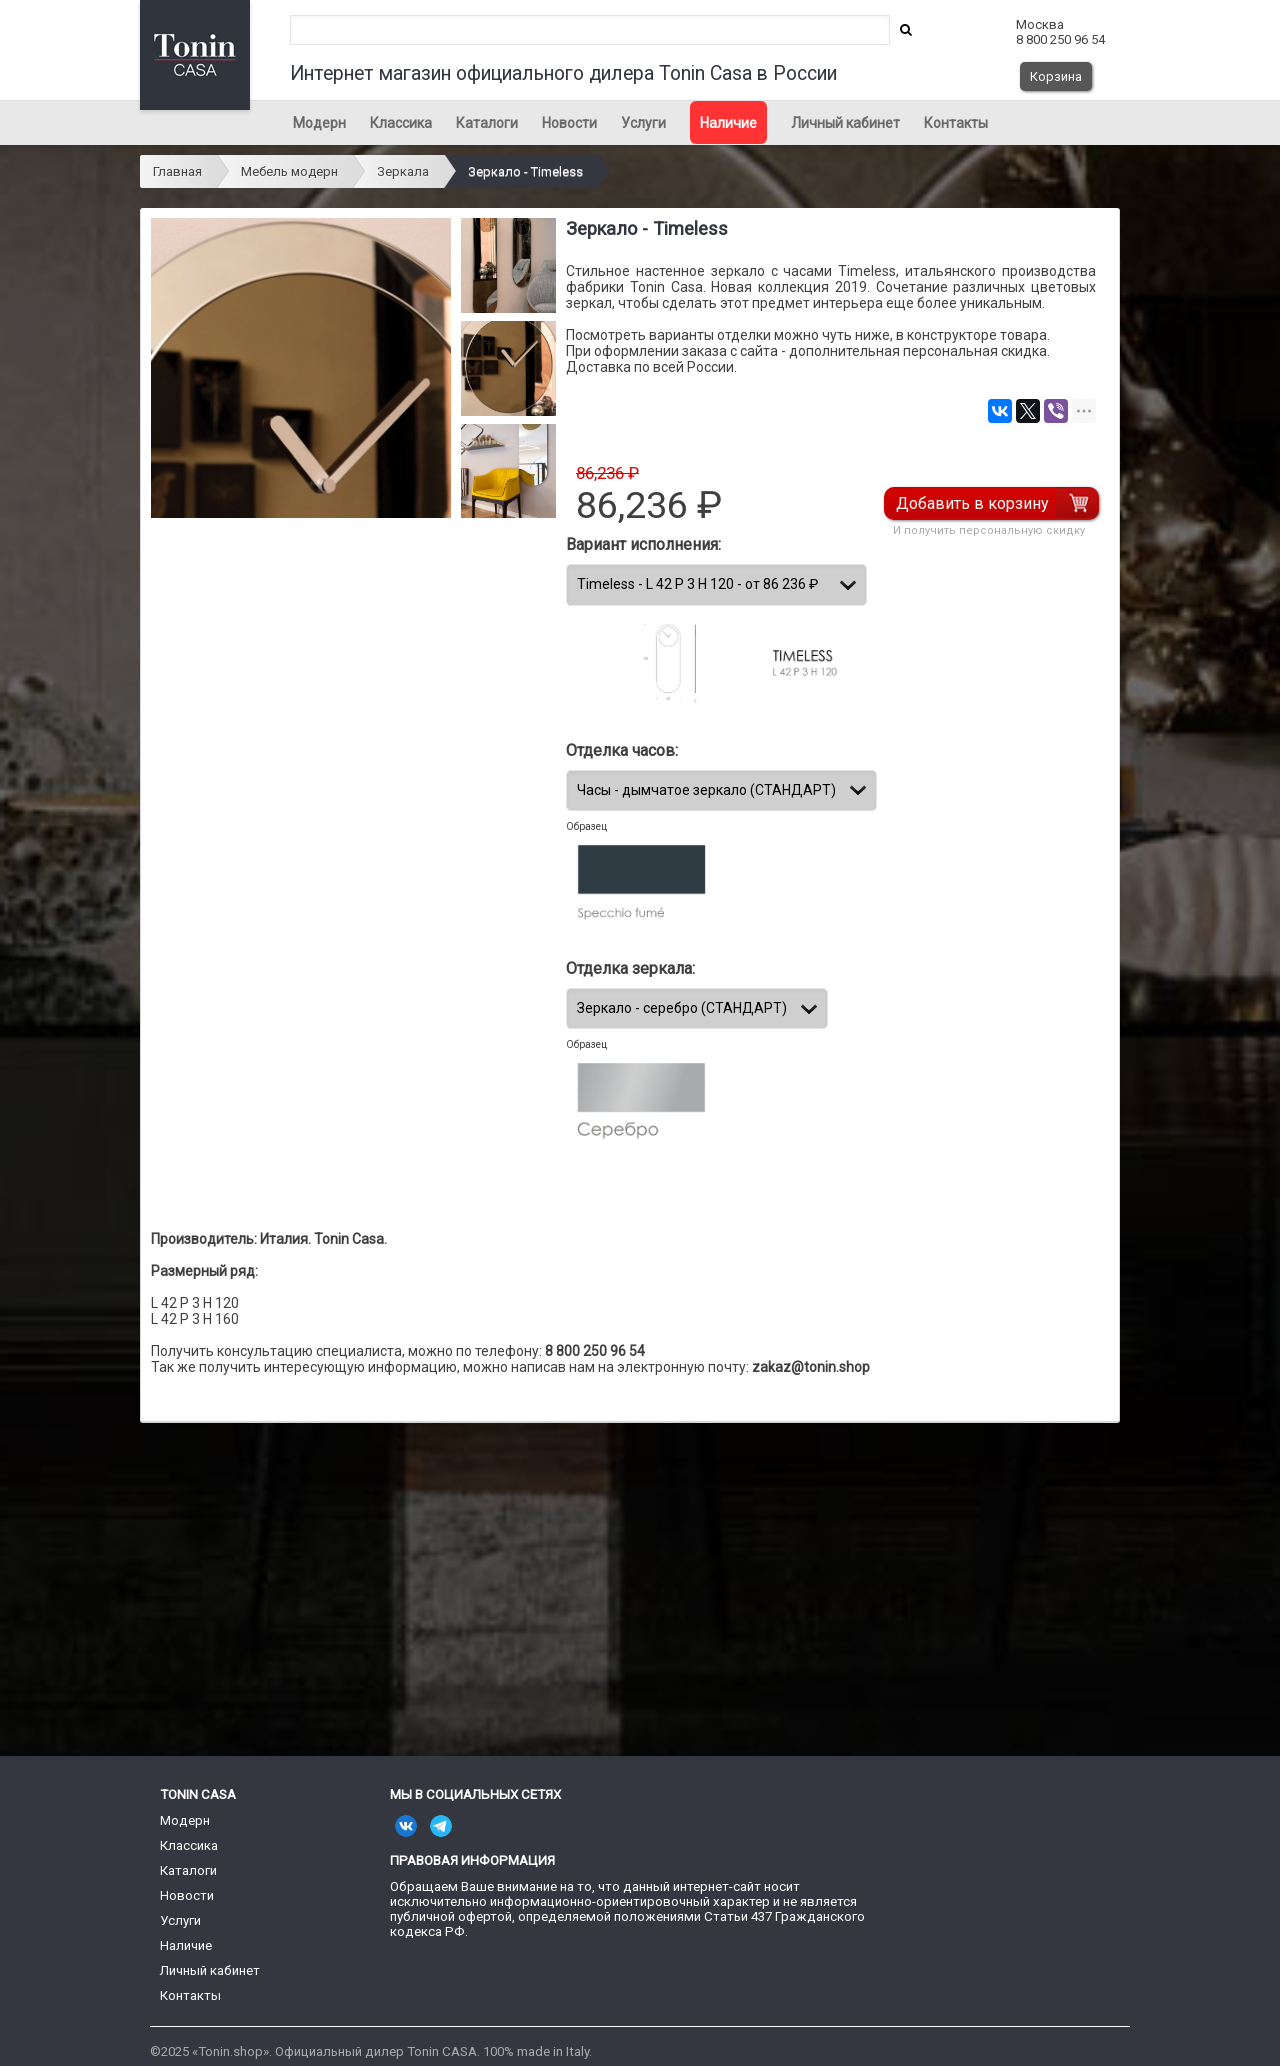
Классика (401, 123)
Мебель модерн (289, 171)
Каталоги (487, 123)
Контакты (956, 123)
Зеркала (403, 171)
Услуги (643, 123)
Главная (177, 171)
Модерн (319, 123)
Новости (569, 123)
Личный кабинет (845, 123)
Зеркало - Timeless (525, 171)
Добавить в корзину (975, 503)
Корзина (1056, 76)
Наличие (728, 123)
